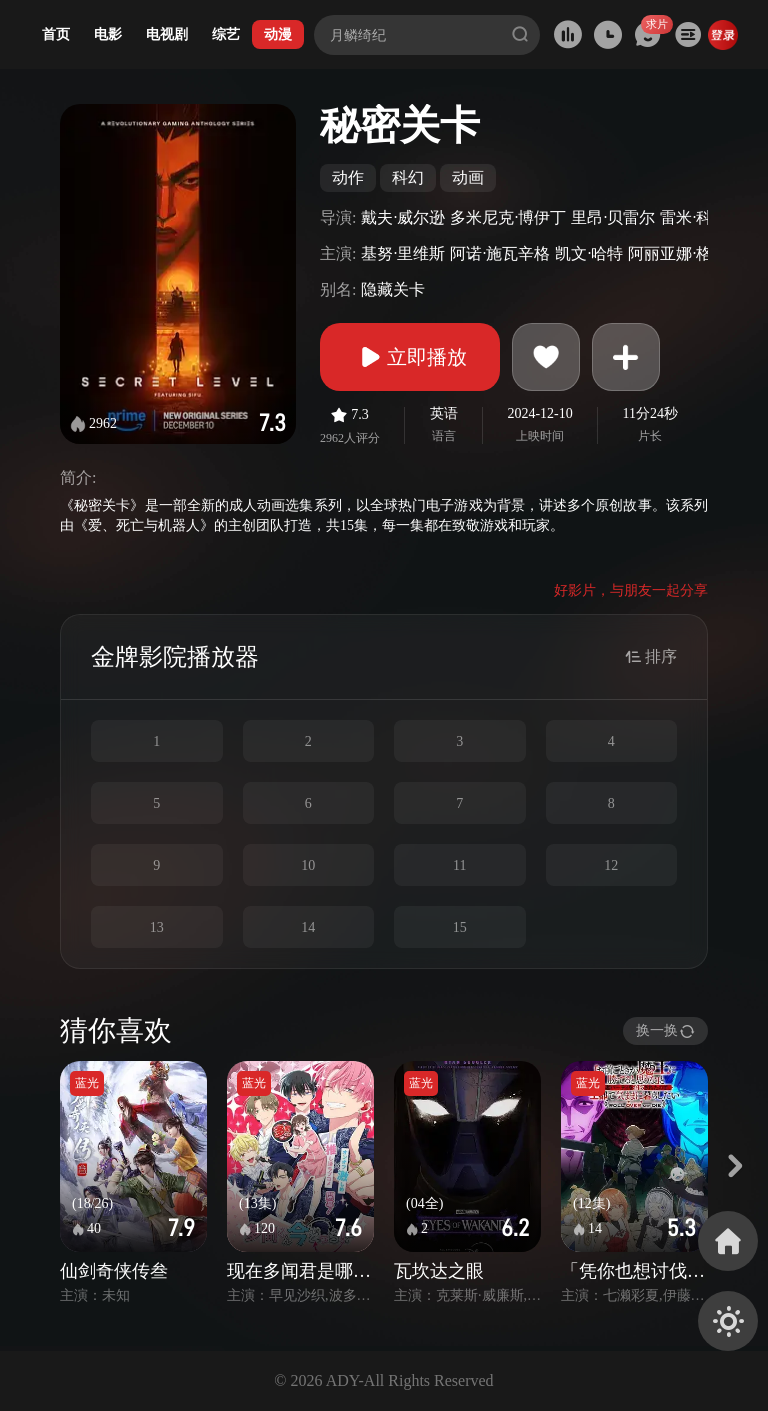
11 (459, 865)
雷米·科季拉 (702, 217)
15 (460, 927)
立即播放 (410, 357)
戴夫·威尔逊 (403, 217)
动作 (348, 177)
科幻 (408, 177)
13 (157, 927)
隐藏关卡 (393, 289)
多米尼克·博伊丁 (508, 217)
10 (308, 865)
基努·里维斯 (403, 253)
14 (308, 927)
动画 (468, 177)
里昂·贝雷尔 (613, 217)
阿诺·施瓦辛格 (500, 253)
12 (611, 865)
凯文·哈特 (589, 253)
